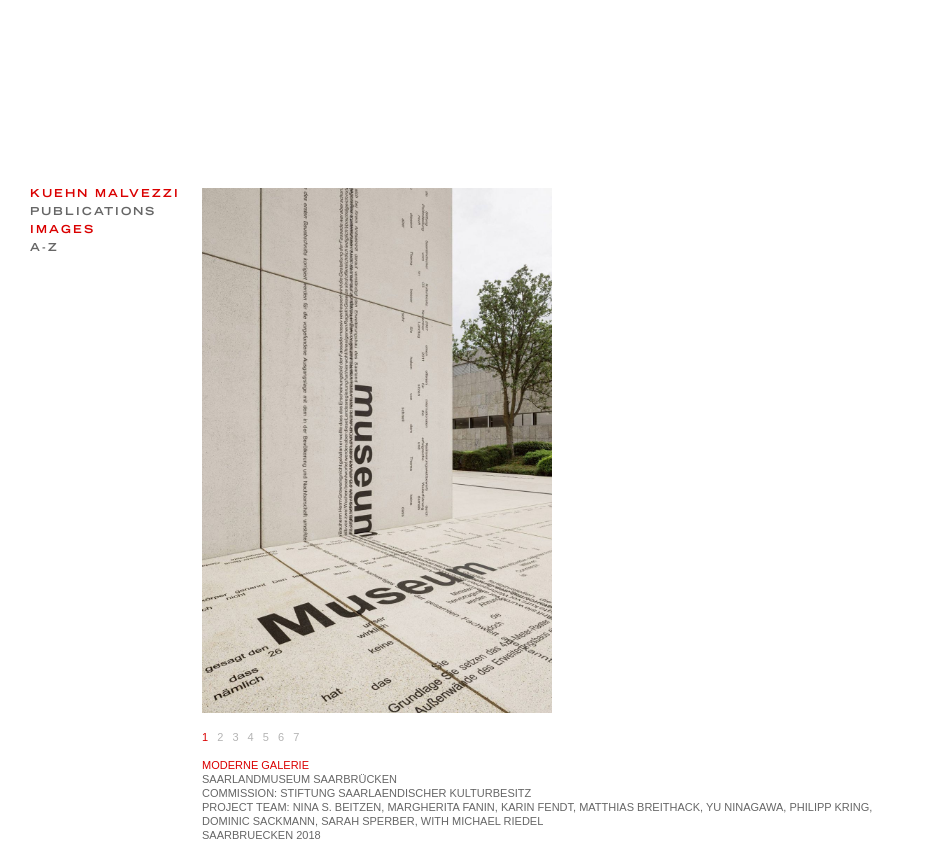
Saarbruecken (247, 835)
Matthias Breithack (639, 807)
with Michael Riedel (482, 821)
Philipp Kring (829, 807)
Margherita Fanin (440, 807)
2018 (308, 835)
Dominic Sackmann (258, 821)
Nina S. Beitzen (337, 807)
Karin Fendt (537, 807)
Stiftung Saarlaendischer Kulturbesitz (405, 793)
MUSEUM (285, 779)
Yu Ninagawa (744, 807)
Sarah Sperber (368, 821)
